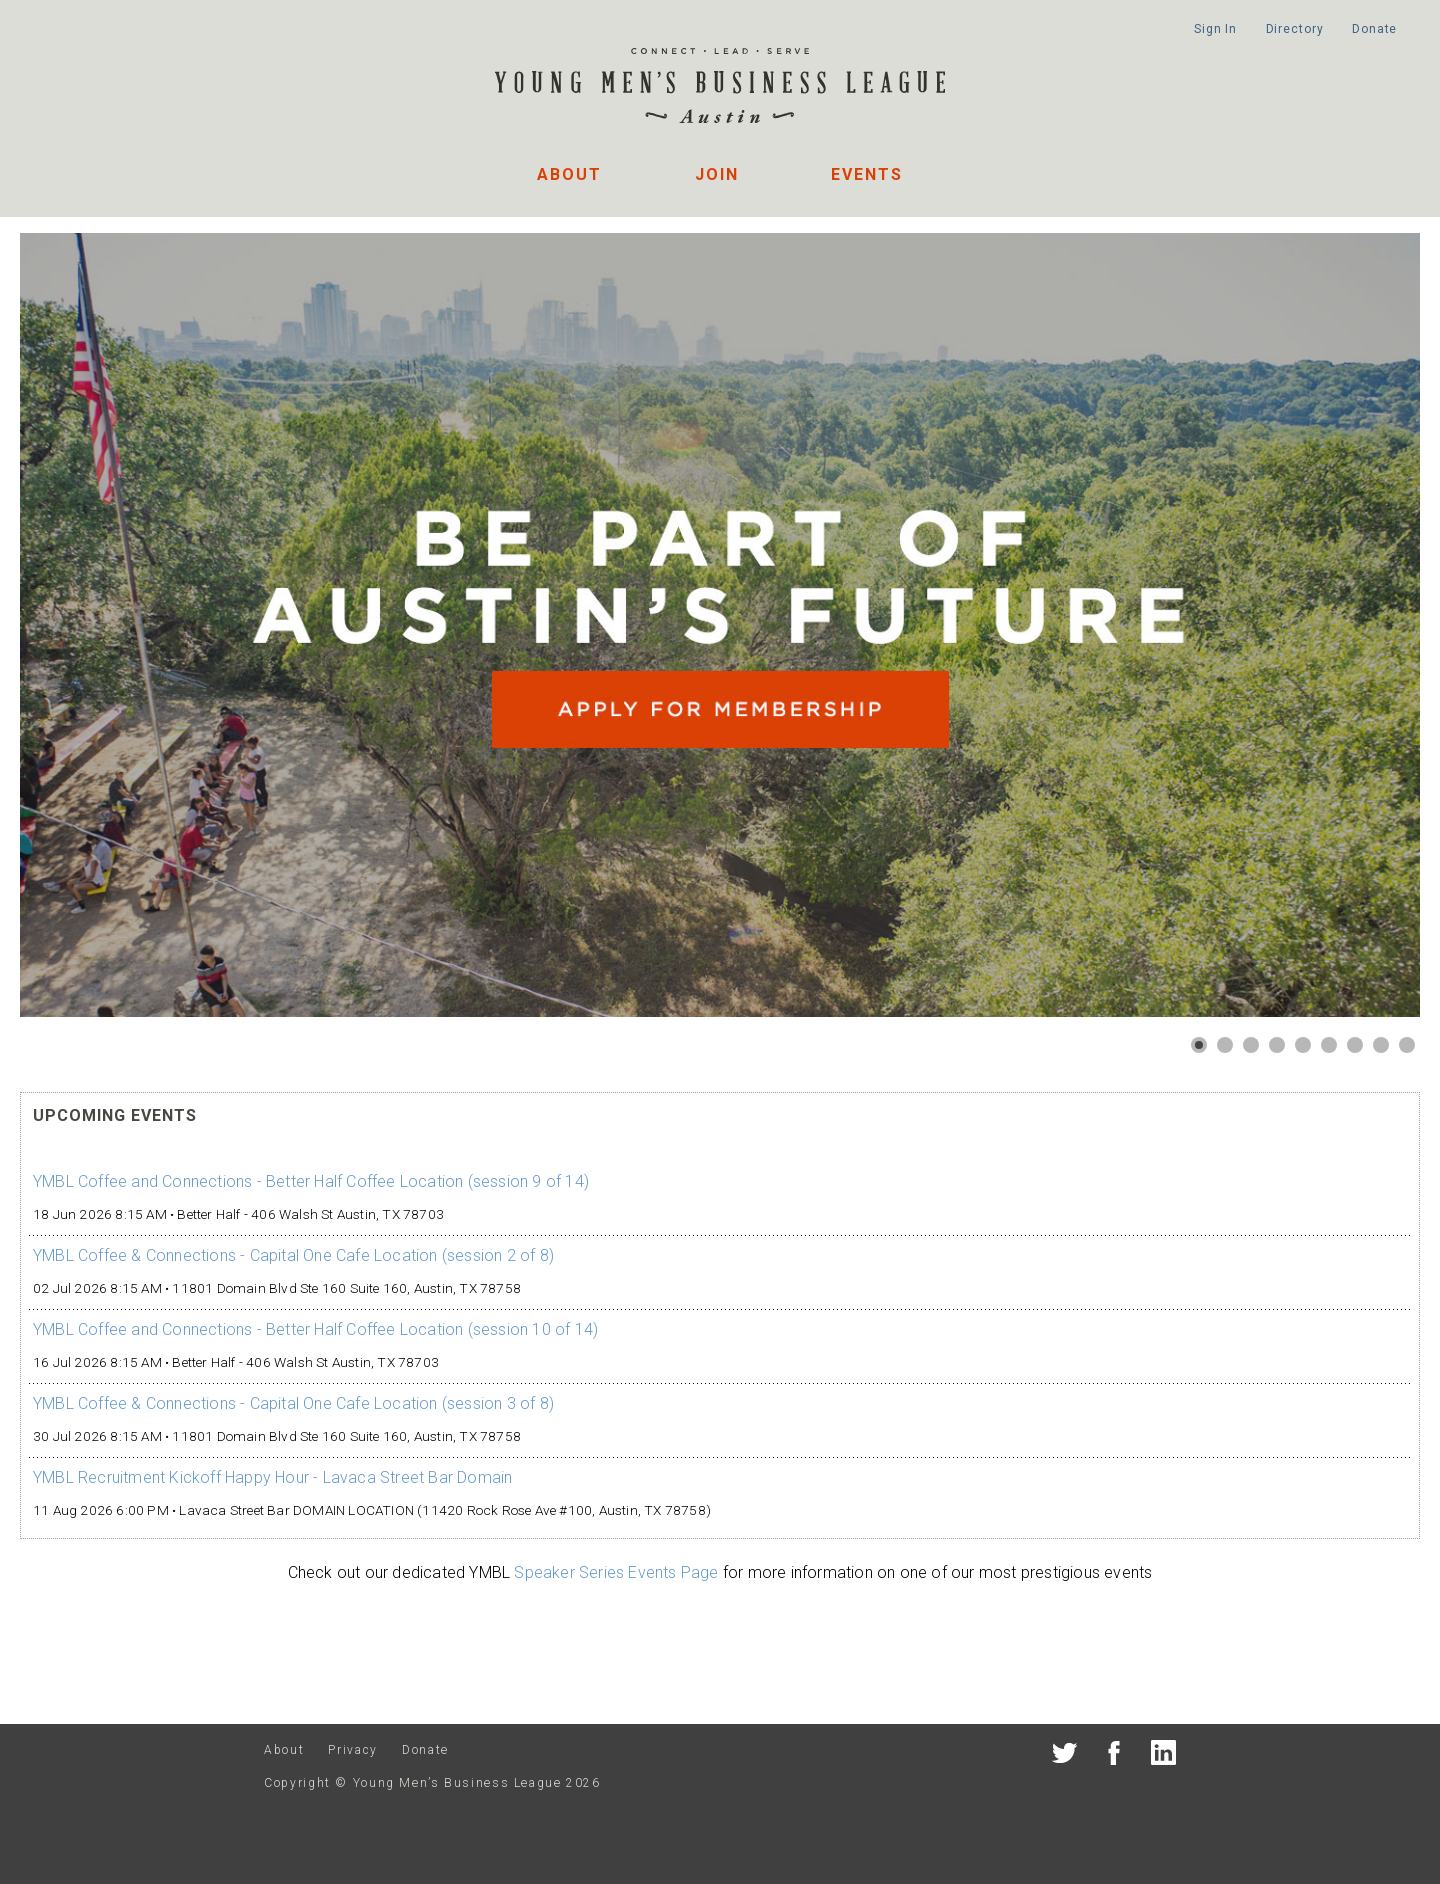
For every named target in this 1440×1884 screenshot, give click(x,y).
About (569, 174)
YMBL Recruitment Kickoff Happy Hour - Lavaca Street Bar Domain (272, 1477)
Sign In (1215, 29)
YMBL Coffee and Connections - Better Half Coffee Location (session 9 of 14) (311, 1181)
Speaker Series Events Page (616, 1572)
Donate (1374, 29)
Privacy (352, 1750)
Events (867, 174)
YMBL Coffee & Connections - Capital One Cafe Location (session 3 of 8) (293, 1403)
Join (717, 174)
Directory (1295, 29)
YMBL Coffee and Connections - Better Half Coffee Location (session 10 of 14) (315, 1329)
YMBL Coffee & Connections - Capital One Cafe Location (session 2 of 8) (293, 1255)
